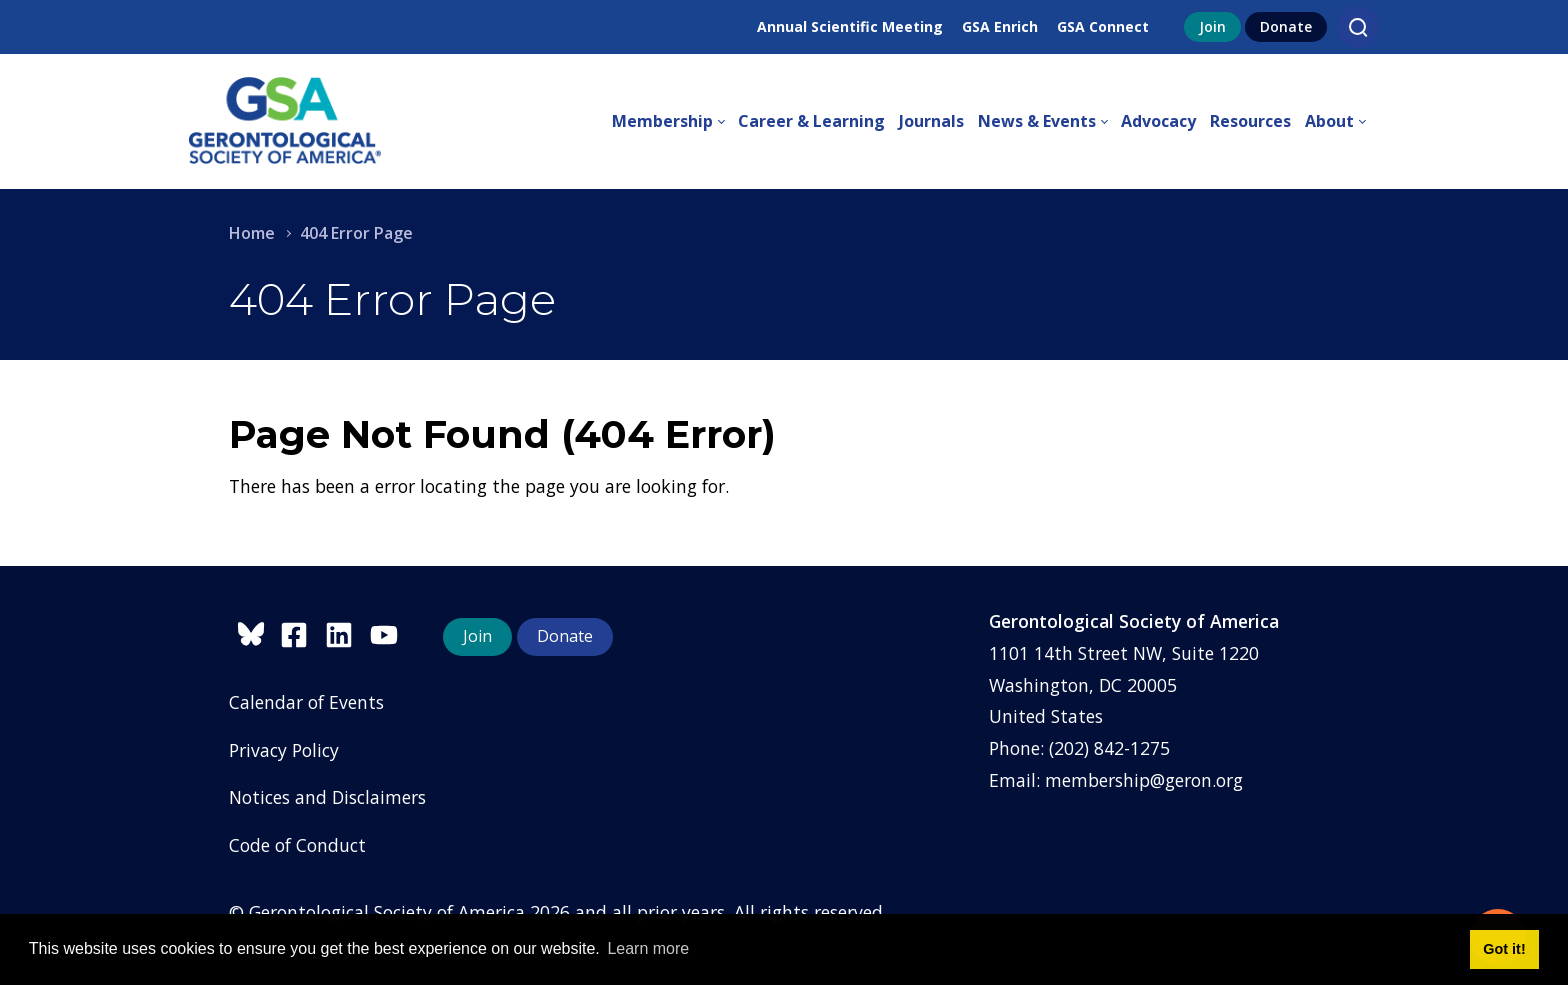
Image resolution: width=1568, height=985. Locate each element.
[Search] (1358, 27)
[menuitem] (675, 122)
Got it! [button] (1504, 949)
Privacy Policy (284, 750)
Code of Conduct (297, 845)
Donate (1286, 26)
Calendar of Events (306, 702)
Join (1212, 26)
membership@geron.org (1144, 780)
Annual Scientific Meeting (850, 26)
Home (252, 233)
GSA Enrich (1000, 26)
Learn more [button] (648, 948)
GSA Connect (1103, 26)
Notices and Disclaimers (327, 797)
